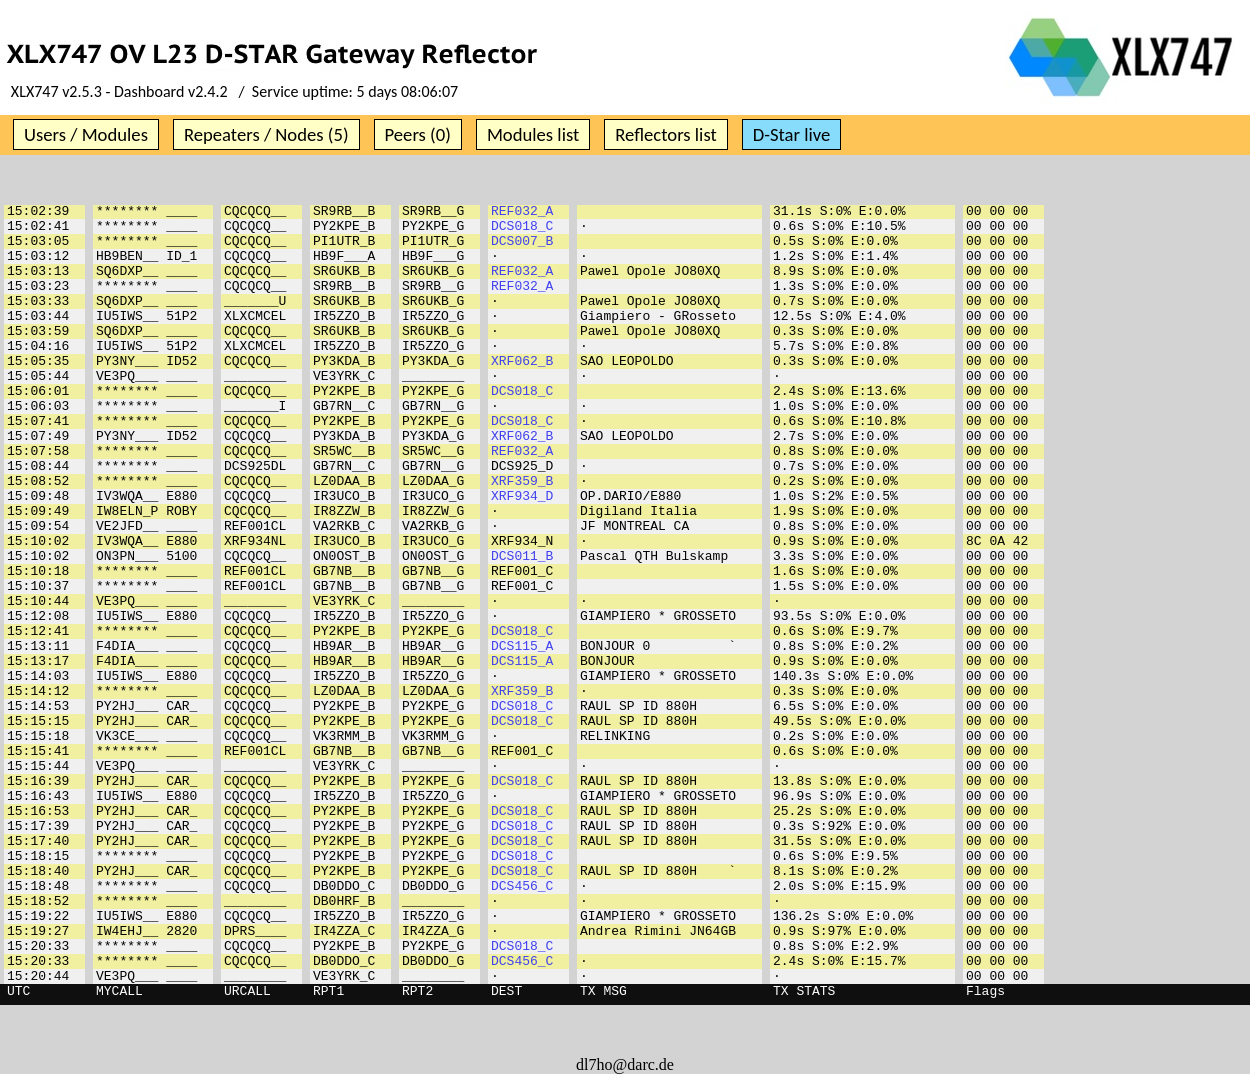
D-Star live (792, 134)
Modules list (533, 134)
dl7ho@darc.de (625, 1064)
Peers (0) (418, 134)
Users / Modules (86, 134)
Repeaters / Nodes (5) (266, 134)
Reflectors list (665, 134)
